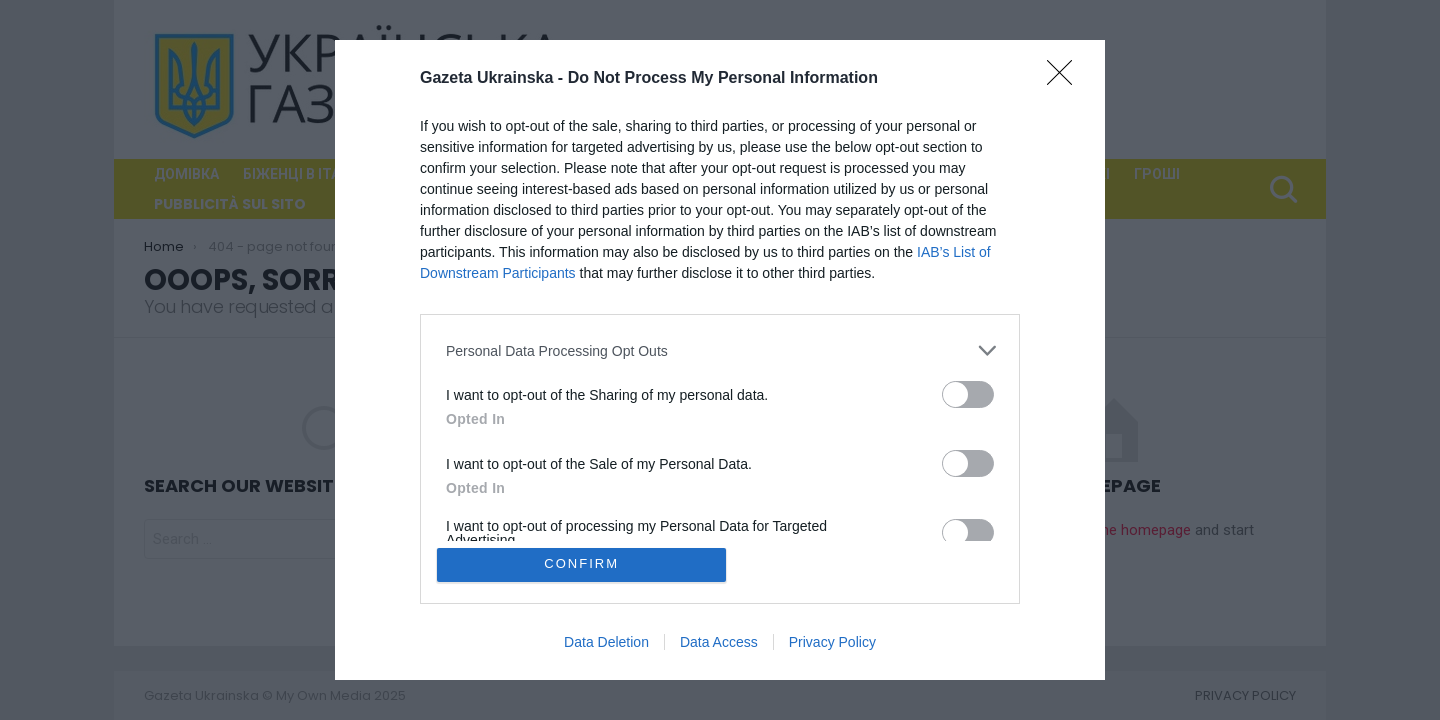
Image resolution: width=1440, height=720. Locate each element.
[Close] (1066, 79)
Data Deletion (606, 642)
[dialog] (720, 360)
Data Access (719, 642)
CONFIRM (582, 564)
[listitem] (720, 350)
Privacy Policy (832, 642)
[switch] (968, 394)
